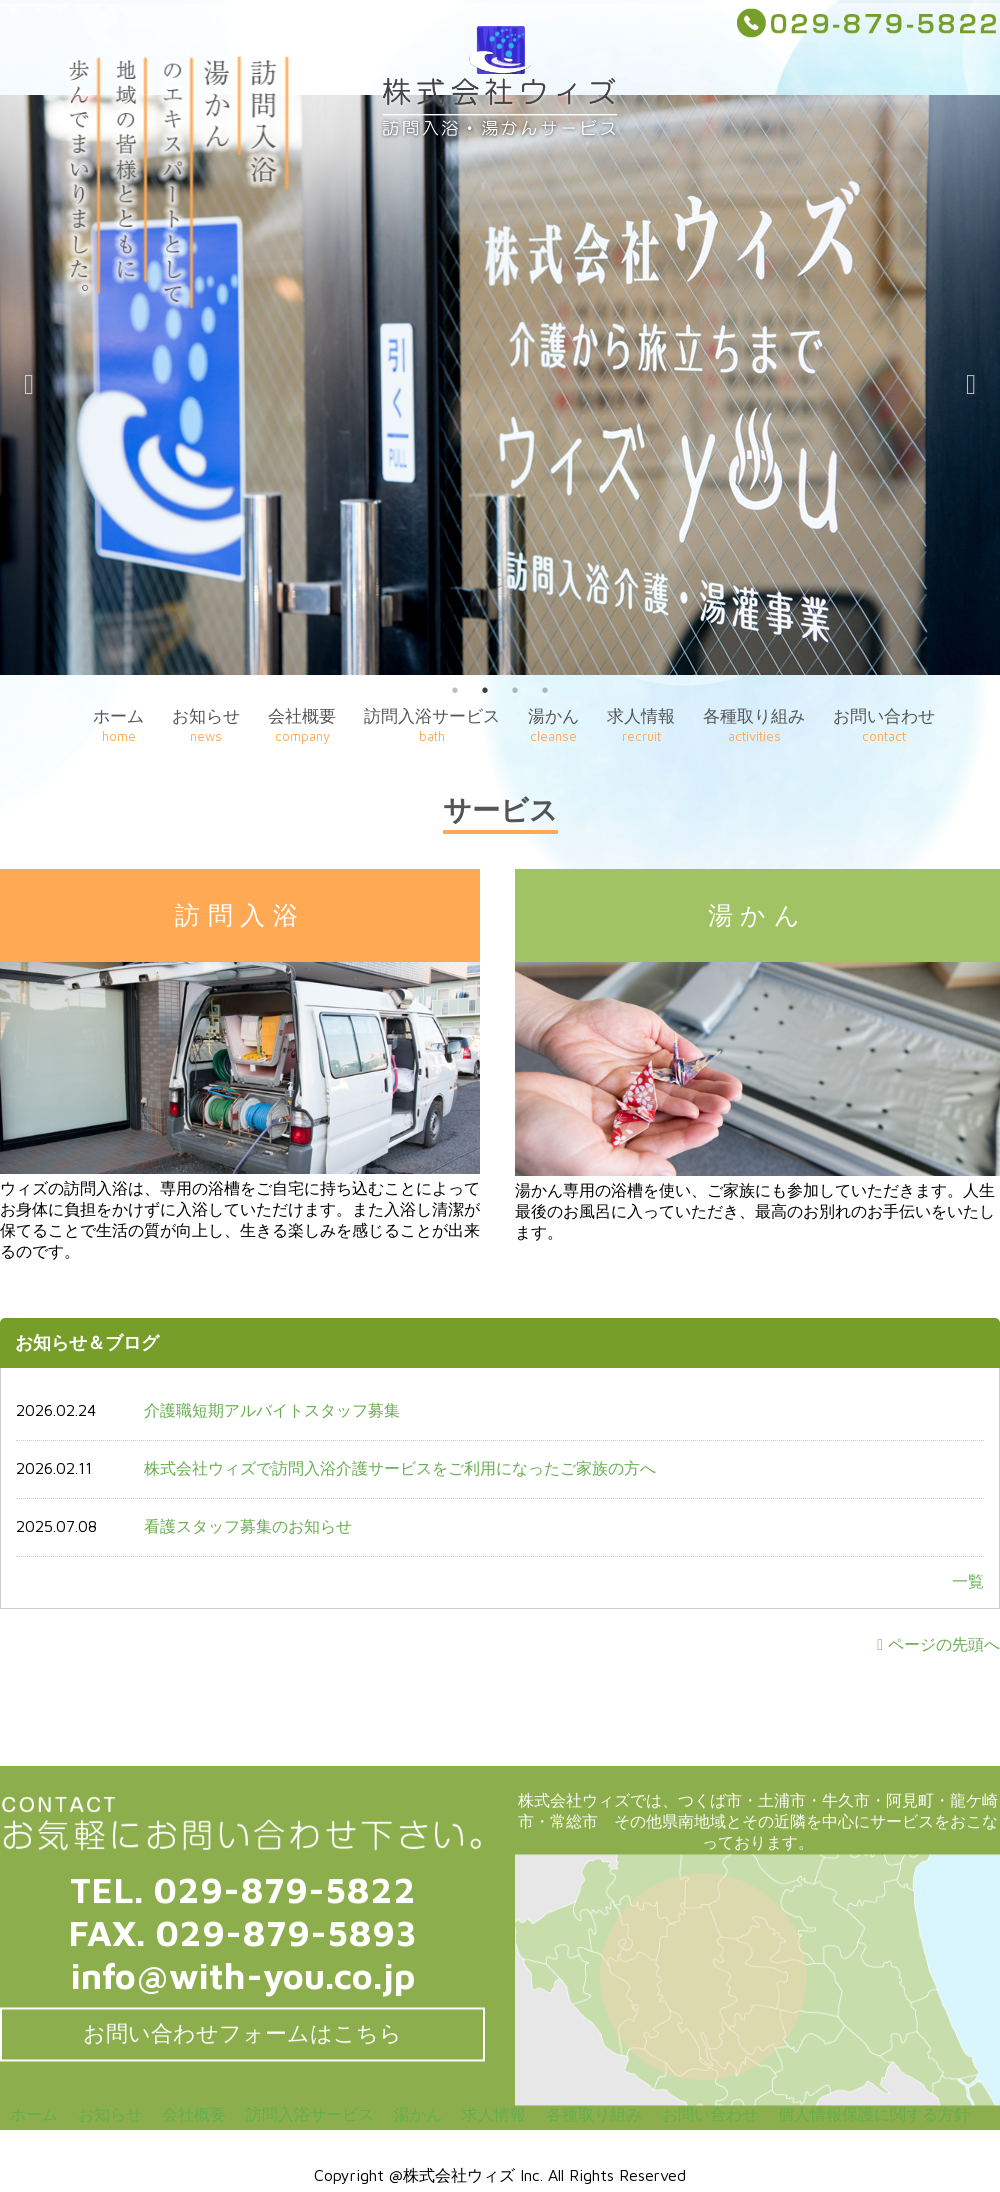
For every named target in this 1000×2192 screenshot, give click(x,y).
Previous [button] (29, 385)
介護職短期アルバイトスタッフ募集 (272, 1410)
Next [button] (971, 385)
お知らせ (206, 725)
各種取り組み (754, 725)
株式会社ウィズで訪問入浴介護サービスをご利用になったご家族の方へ (400, 1468)
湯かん (553, 725)
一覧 (968, 1581)
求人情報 (641, 725)
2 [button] (485, 690)
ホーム (118, 725)
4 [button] (545, 690)
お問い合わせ (884, 725)
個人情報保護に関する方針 (874, 2114)
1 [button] (455, 690)
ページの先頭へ (938, 1644)
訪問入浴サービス (432, 725)
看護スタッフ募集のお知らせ (248, 1526)
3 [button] (515, 690)
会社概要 (302, 725)
